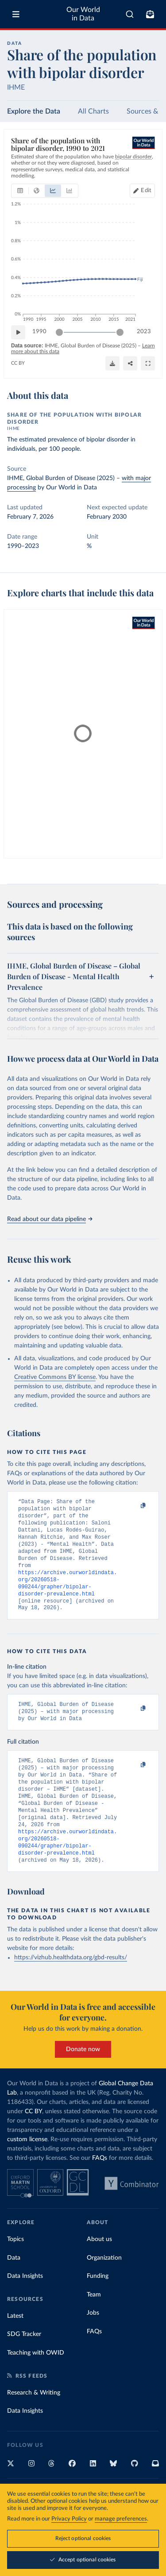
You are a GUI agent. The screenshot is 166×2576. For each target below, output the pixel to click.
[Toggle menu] (16, 14)
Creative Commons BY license (55, 1377)
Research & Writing (33, 2423)
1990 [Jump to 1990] (39, 332)
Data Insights (25, 2306)
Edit (146, 190)
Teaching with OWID (35, 2383)
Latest (15, 2346)
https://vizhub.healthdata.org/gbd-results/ (70, 1988)
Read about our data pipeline (49, 1219)
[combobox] (130, 14)
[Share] (130, 363)
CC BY (18, 363)
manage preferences (121, 2519)
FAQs (99, 2188)
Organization (104, 2288)
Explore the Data (33, 111)
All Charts (93, 111)
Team (94, 2325)
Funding (97, 2306)
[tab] (20, 191)
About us (99, 2269)
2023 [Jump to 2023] (144, 332)
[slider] (59, 332)
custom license (27, 2169)
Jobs (93, 2343)
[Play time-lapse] (18, 332)
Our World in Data (83, 14)
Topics (15, 2269)
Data (13, 2288)
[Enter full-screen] (148, 363)
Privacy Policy (69, 2519)
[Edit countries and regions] (142, 191)
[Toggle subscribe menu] (150, 14)
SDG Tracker (24, 2364)
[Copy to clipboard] (134, 1506)
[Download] (112, 363)
